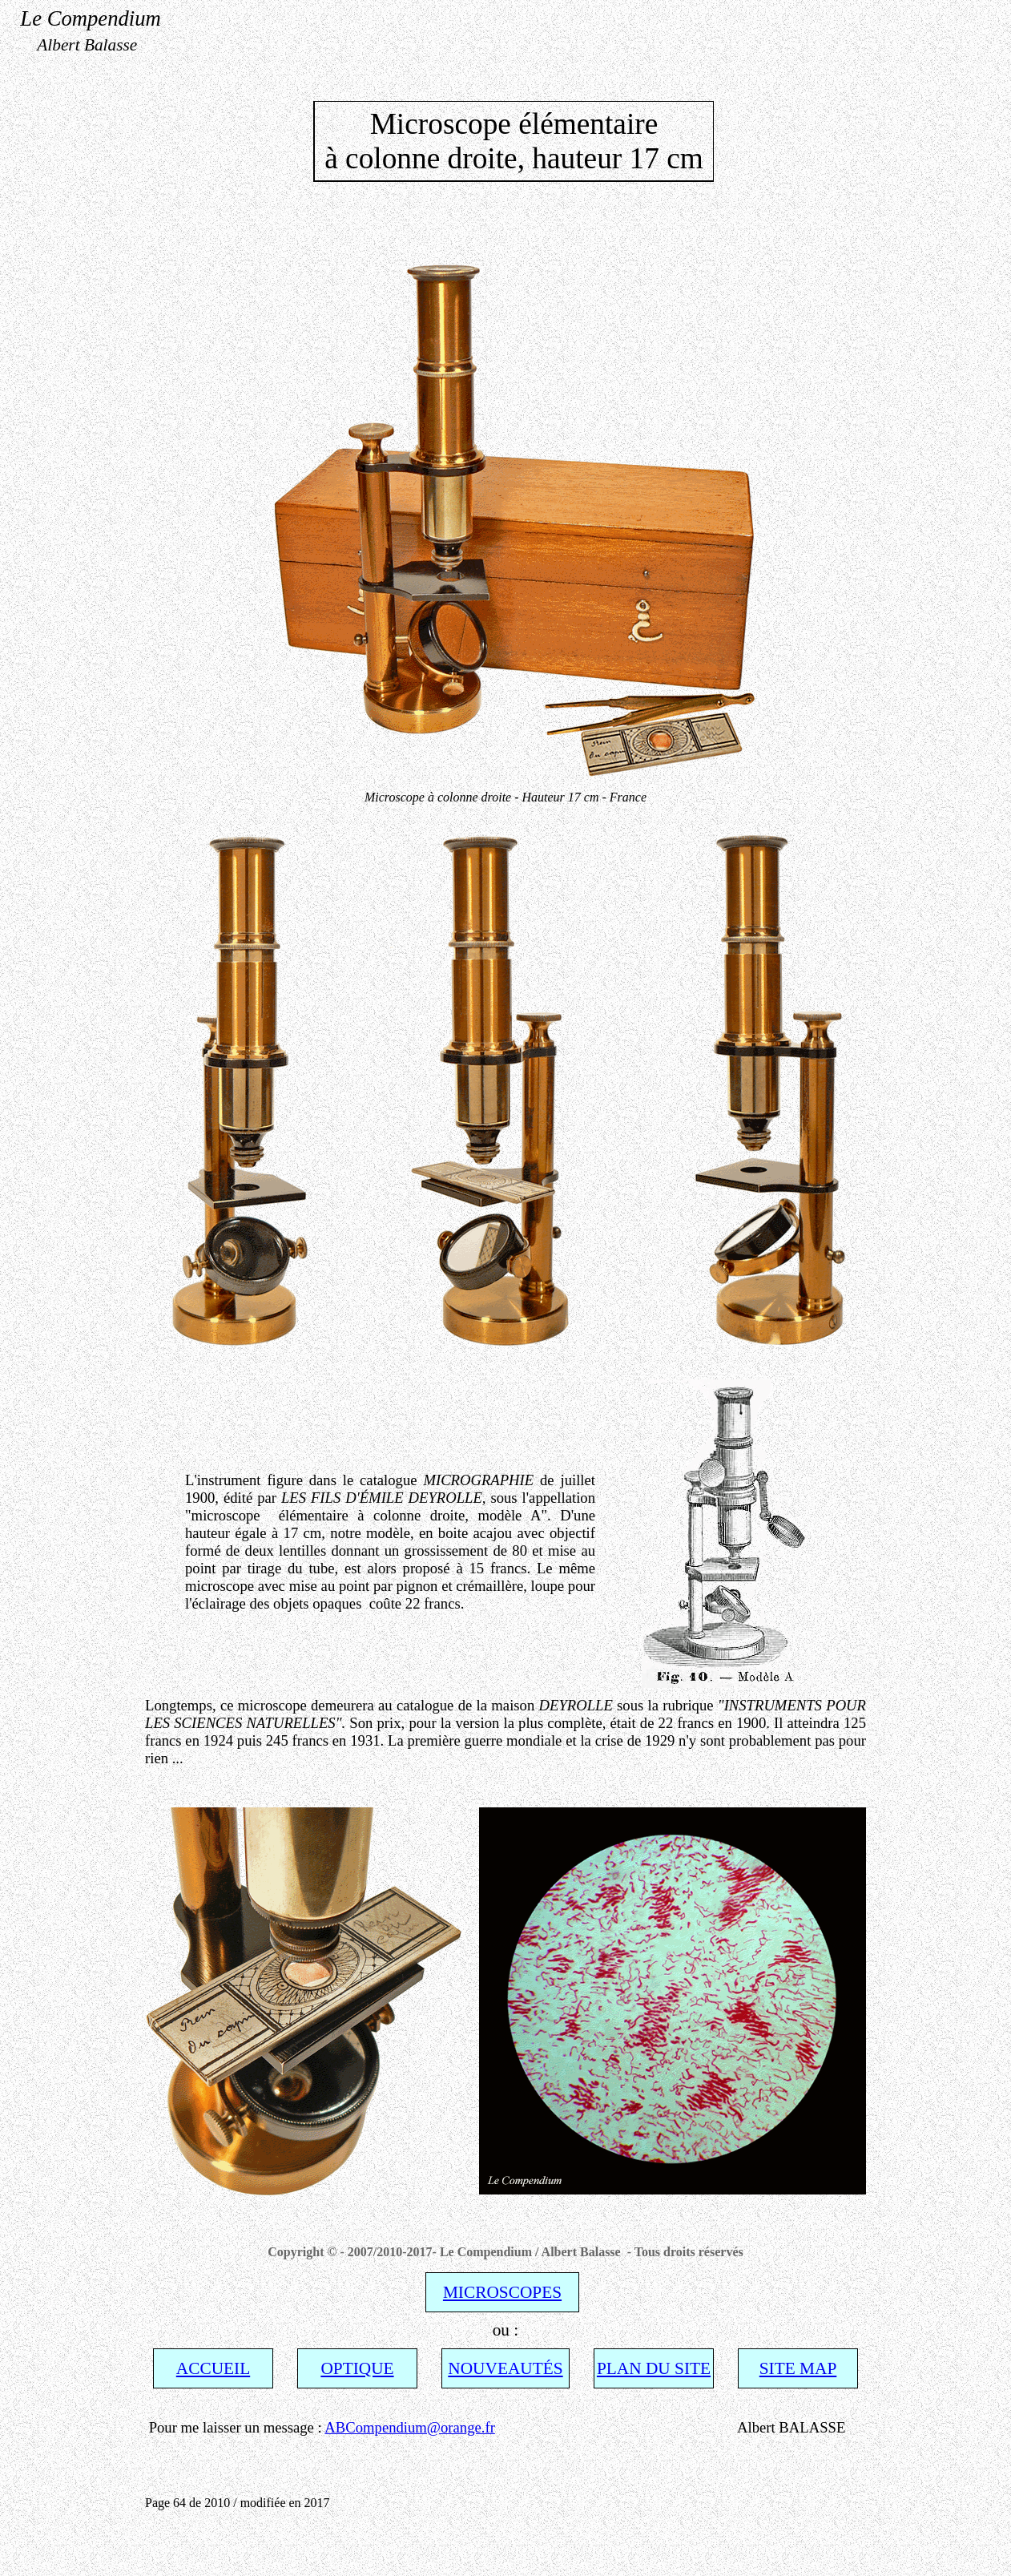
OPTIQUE (356, 2368)
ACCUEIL (213, 2368)
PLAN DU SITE (654, 2368)
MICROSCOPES (502, 2292)
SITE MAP (798, 2368)
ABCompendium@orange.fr (409, 2427)
